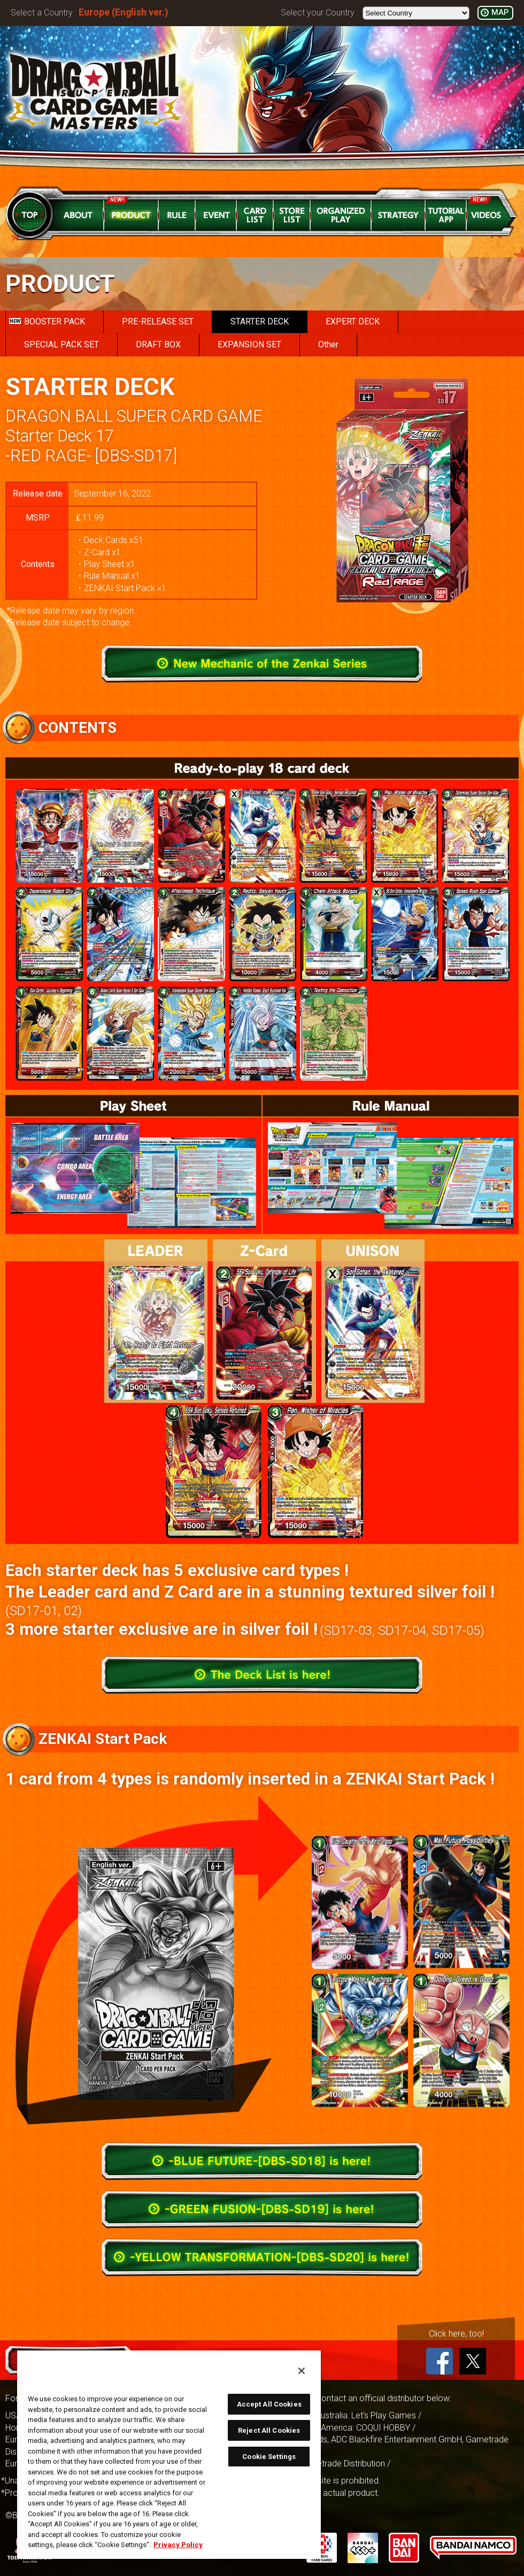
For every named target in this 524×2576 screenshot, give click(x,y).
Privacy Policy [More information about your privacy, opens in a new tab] (178, 2545)
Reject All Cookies (269, 2430)
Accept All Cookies (269, 2404)
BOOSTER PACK (47, 321)
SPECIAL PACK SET (61, 344)
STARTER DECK (259, 321)
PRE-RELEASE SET (158, 321)
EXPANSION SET (249, 344)
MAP (499, 12)
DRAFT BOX (158, 344)
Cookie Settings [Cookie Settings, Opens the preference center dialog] (269, 2457)
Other (328, 344)
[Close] (301, 2371)
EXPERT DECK (353, 321)
